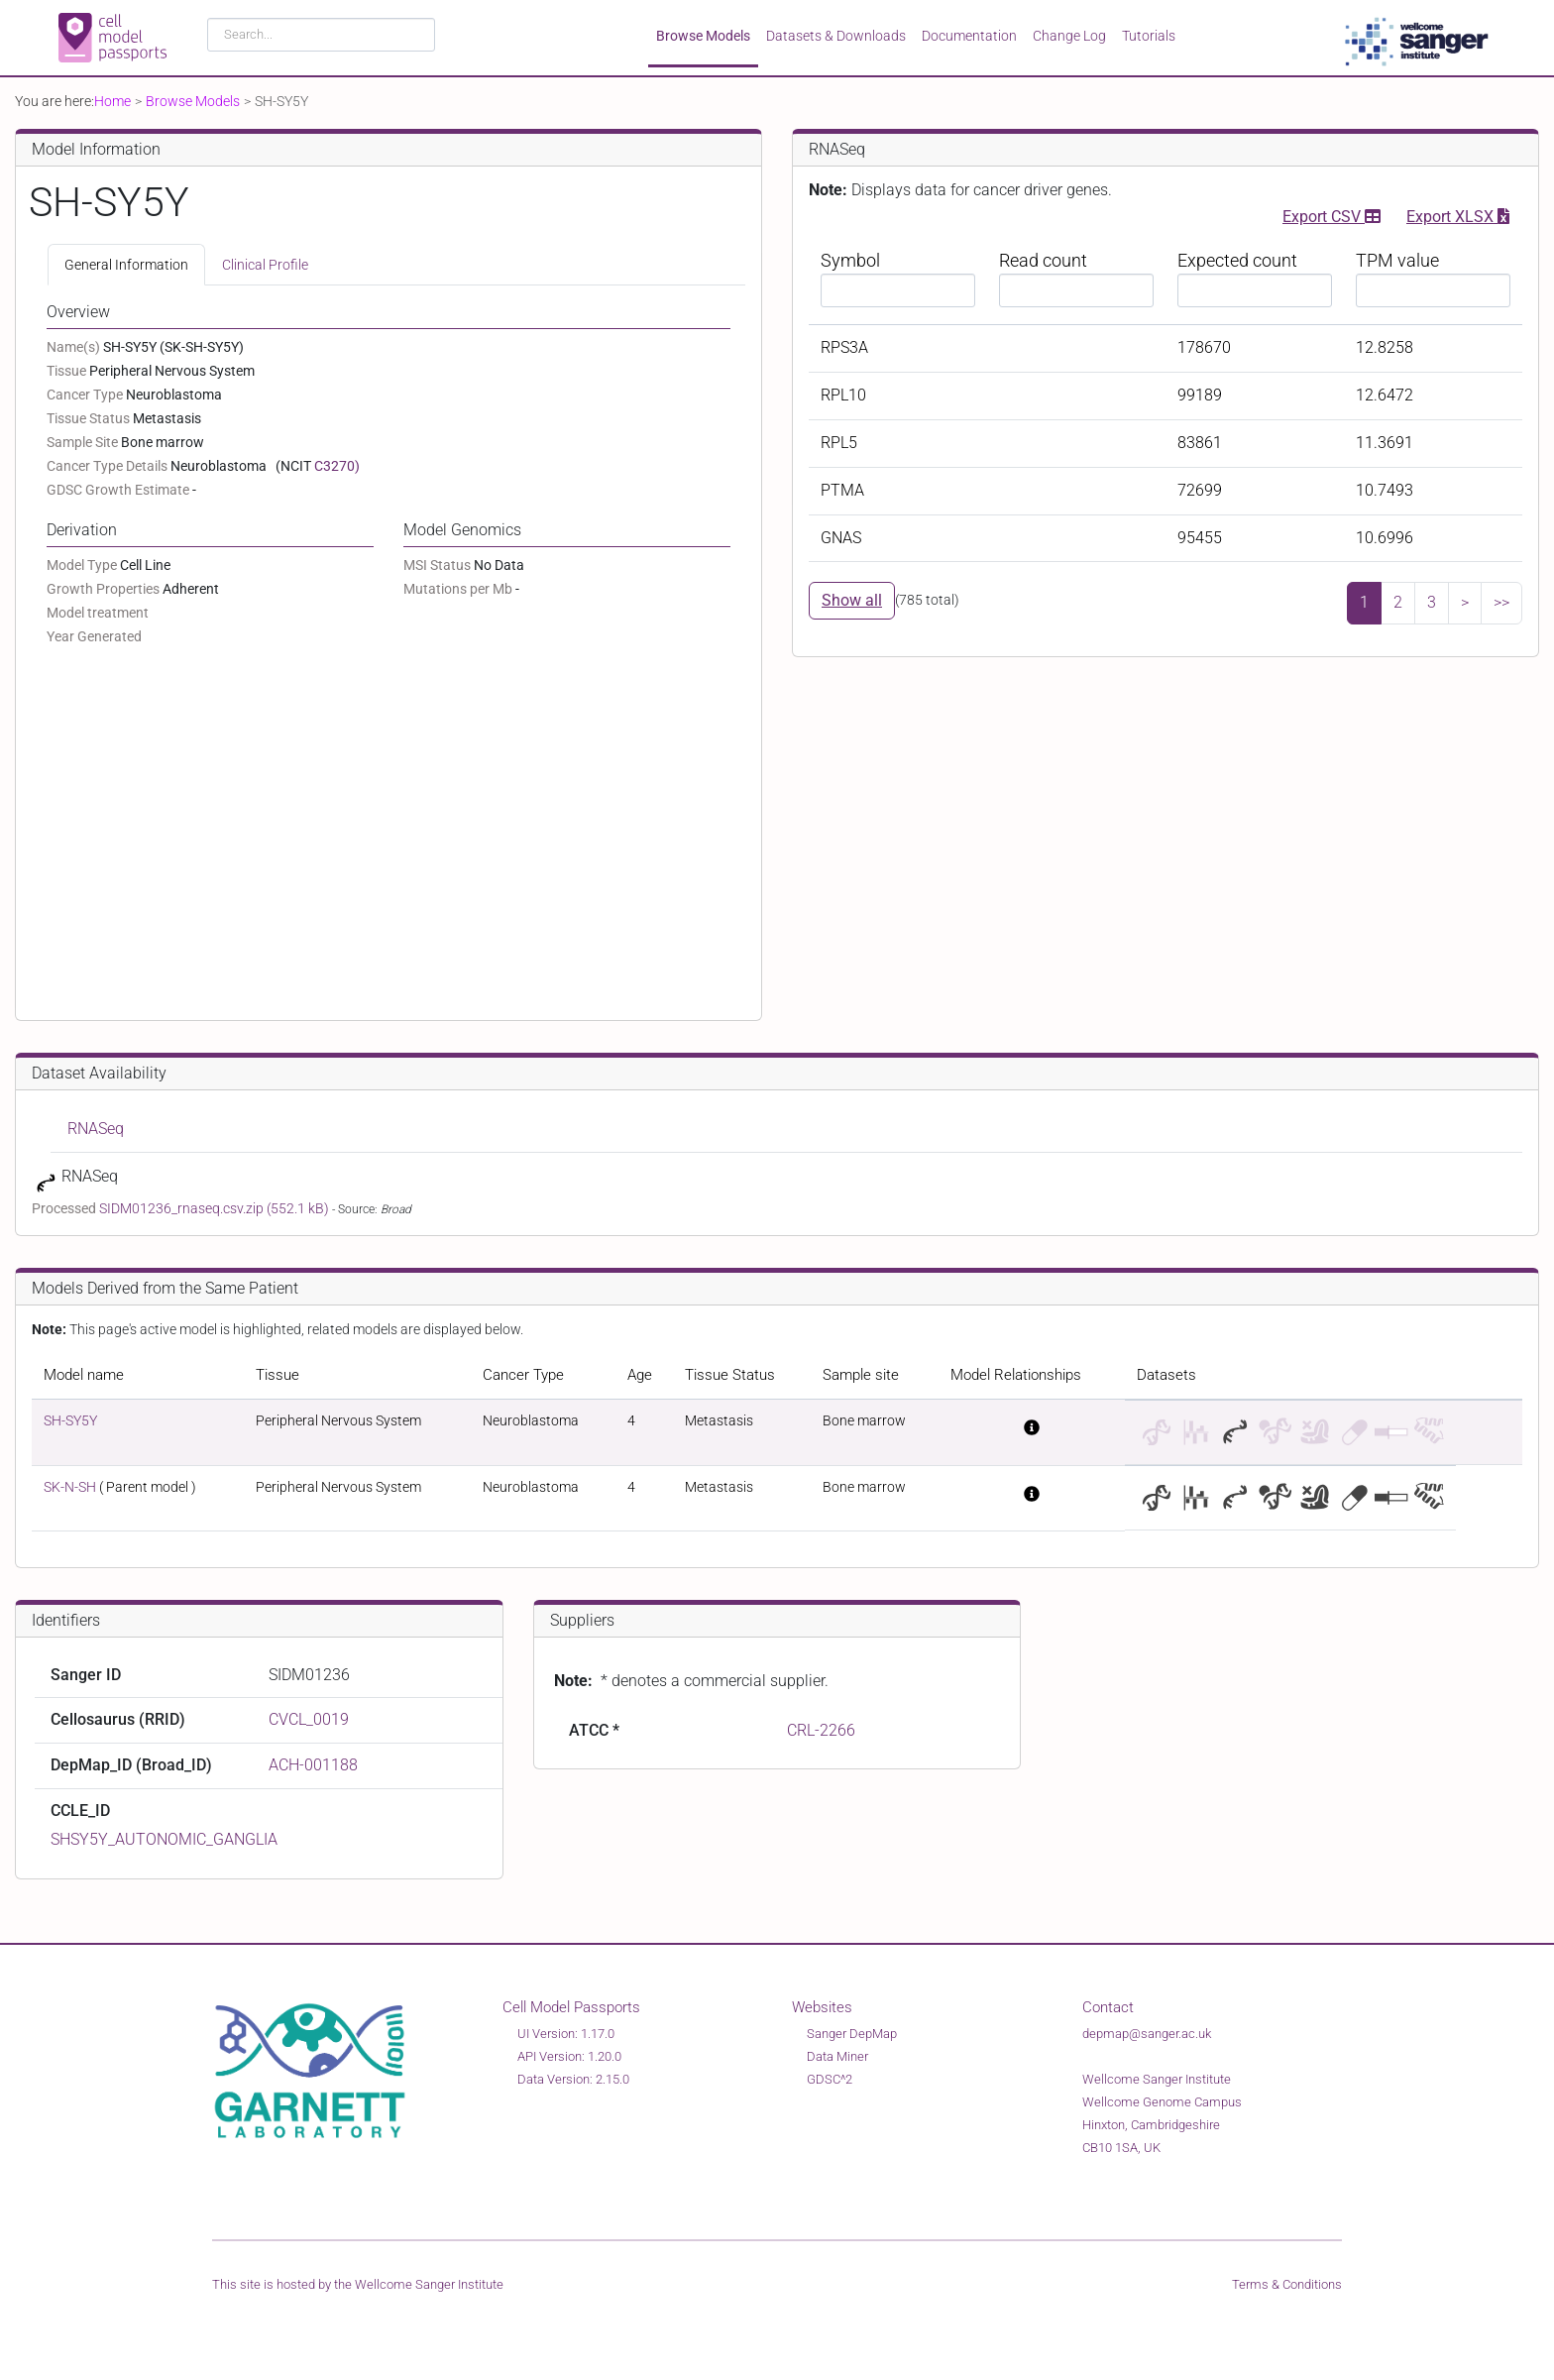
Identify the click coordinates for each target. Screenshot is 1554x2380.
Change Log (1069, 36)
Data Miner (837, 2056)
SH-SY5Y (70, 1420)
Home (112, 101)
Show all (852, 600)
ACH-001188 (313, 1765)
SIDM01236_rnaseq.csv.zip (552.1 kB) (215, 1208)
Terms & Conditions (1287, 2284)
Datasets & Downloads (836, 36)
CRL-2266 (821, 1730)
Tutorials (1148, 36)
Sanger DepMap (852, 2033)
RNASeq (95, 1128)
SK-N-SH (70, 1487)
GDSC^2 (829, 2079)
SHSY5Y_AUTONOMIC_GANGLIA (164, 1839)
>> (1501, 602)
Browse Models (703, 36)
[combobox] (321, 35)
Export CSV (1331, 214)
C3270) (337, 466)
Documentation (969, 36)
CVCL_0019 (309, 1719)
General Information (126, 265)
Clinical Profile (265, 265)
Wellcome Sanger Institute (429, 2284)
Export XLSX (1457, 214)
